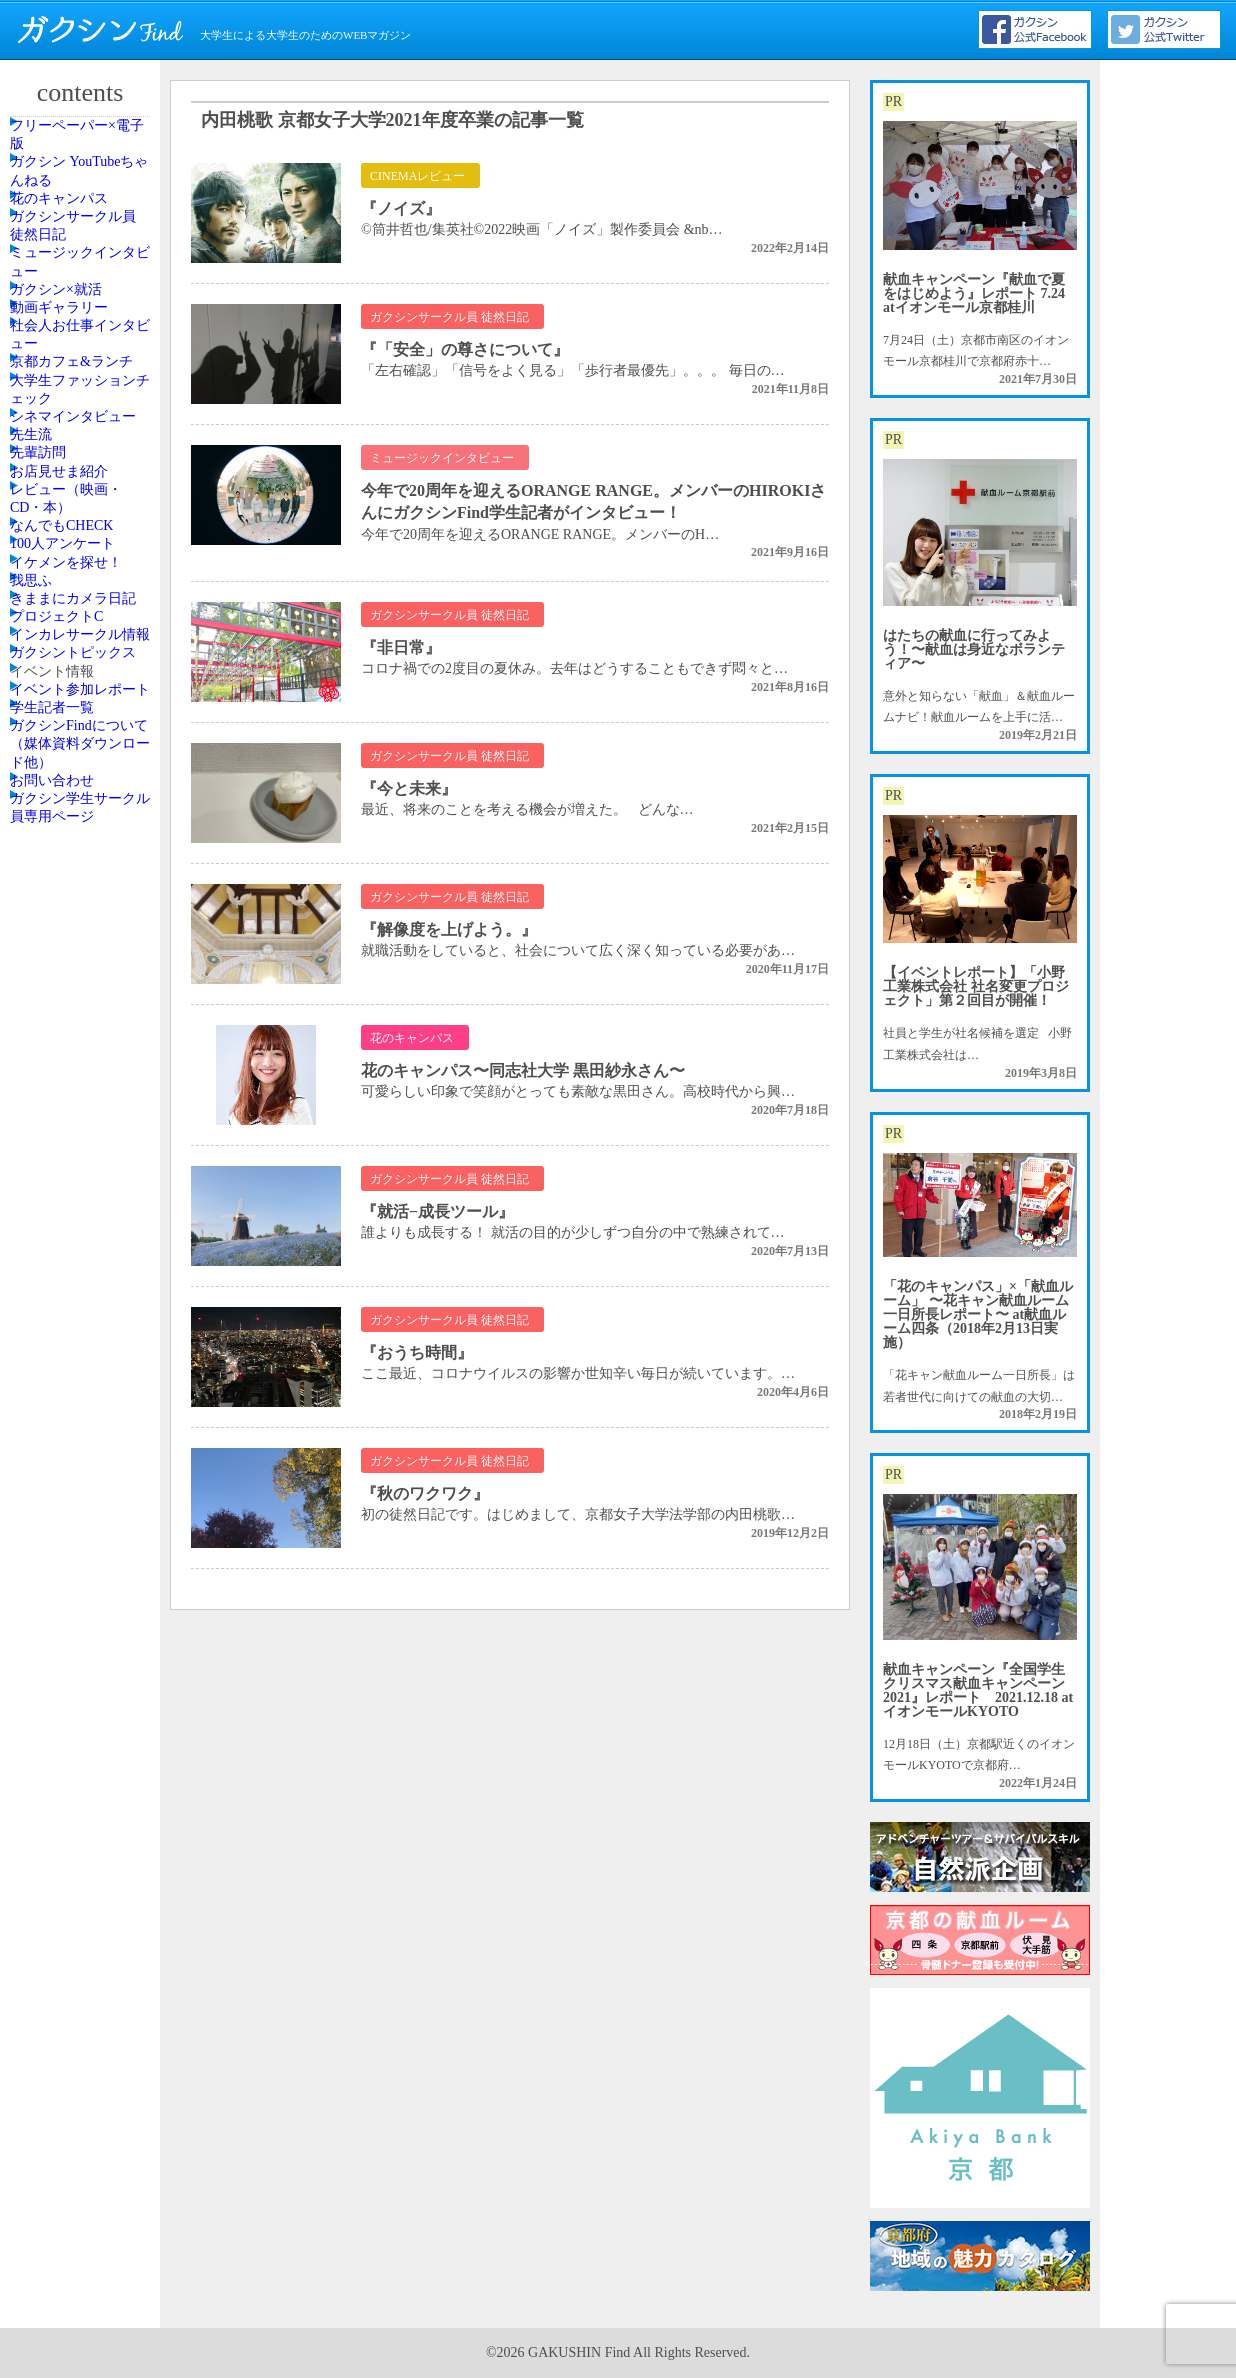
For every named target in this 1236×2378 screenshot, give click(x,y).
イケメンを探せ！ (83, 1071)
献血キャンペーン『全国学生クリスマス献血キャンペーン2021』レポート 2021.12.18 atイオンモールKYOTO (978, 1690)
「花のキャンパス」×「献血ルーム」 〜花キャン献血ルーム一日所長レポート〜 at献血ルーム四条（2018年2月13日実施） (978, 1314)
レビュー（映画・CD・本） (83, 926)
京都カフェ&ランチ (81, 600)
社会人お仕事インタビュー (83, 537)
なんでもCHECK (79, 981)
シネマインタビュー (83, 727)
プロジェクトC (75, 1225)
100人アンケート (80, 1026)
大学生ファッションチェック (83, 664)
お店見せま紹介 (77, 872)
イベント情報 (71, 1397)
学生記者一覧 (71, 1505)
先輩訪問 (59, 827)
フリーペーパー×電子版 (86, 148)
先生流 (53, 782)
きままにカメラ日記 (83, 1170)
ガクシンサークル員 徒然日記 (83, 320)
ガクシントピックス (83, 1342)
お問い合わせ (71, 1632)
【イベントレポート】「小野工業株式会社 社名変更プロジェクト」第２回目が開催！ (976, 986)
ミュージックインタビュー (83, 383)
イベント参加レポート (83, 1451)
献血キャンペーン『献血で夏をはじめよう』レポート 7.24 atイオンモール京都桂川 (974, 293)
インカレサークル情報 (83, 1279)
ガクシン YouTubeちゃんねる (82, 211)
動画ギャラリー (77, 483)
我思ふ (53, 1116)
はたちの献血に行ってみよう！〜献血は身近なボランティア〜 (974, 649)
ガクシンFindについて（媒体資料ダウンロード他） (83, 1568)
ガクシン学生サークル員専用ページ (83, 1686)
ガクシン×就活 (74, 438)
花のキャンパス (77, 266)
